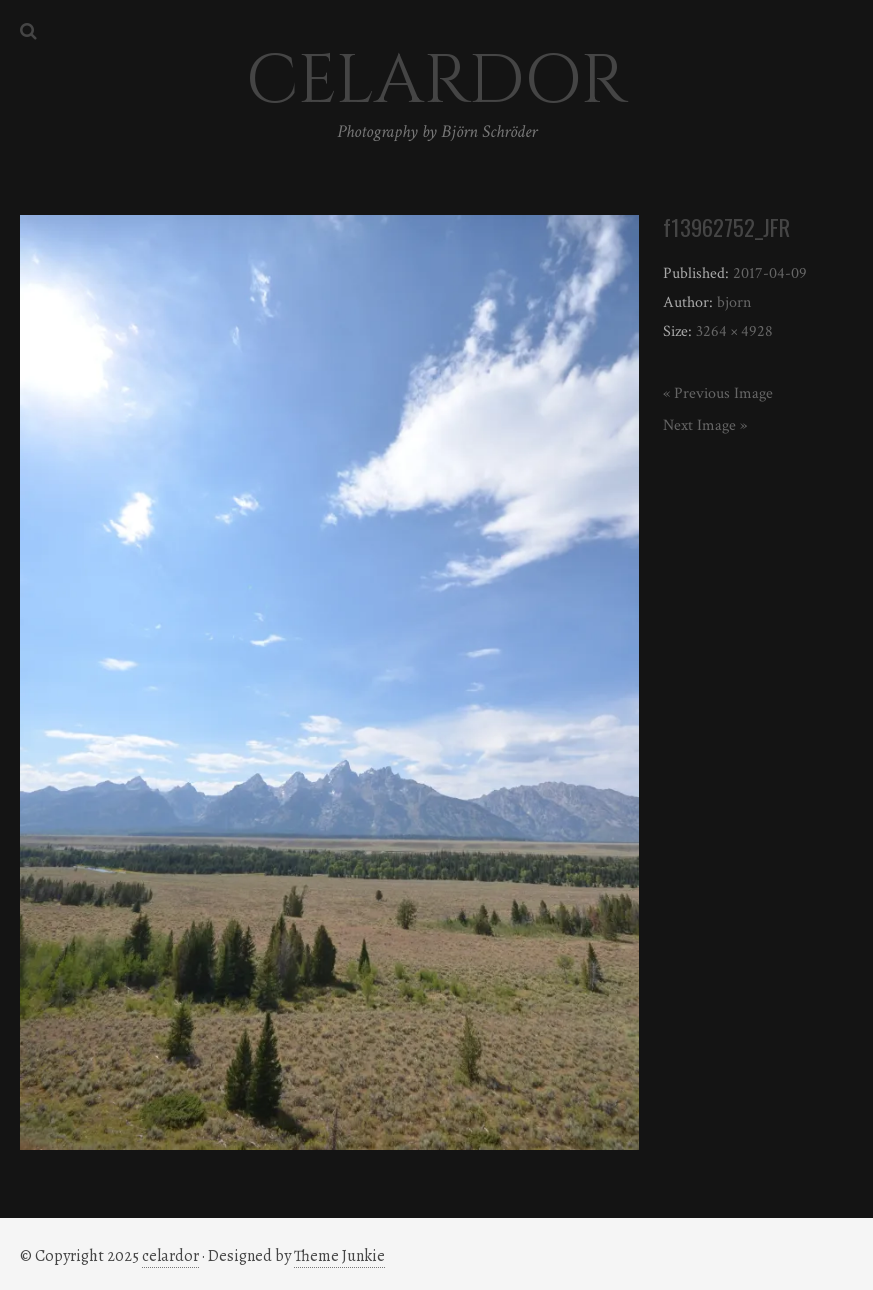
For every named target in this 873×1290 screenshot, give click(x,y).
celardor (170, 1256)
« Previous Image (718, 393)
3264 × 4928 (734, 331)
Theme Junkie (339, 1256)
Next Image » (705, 425)
